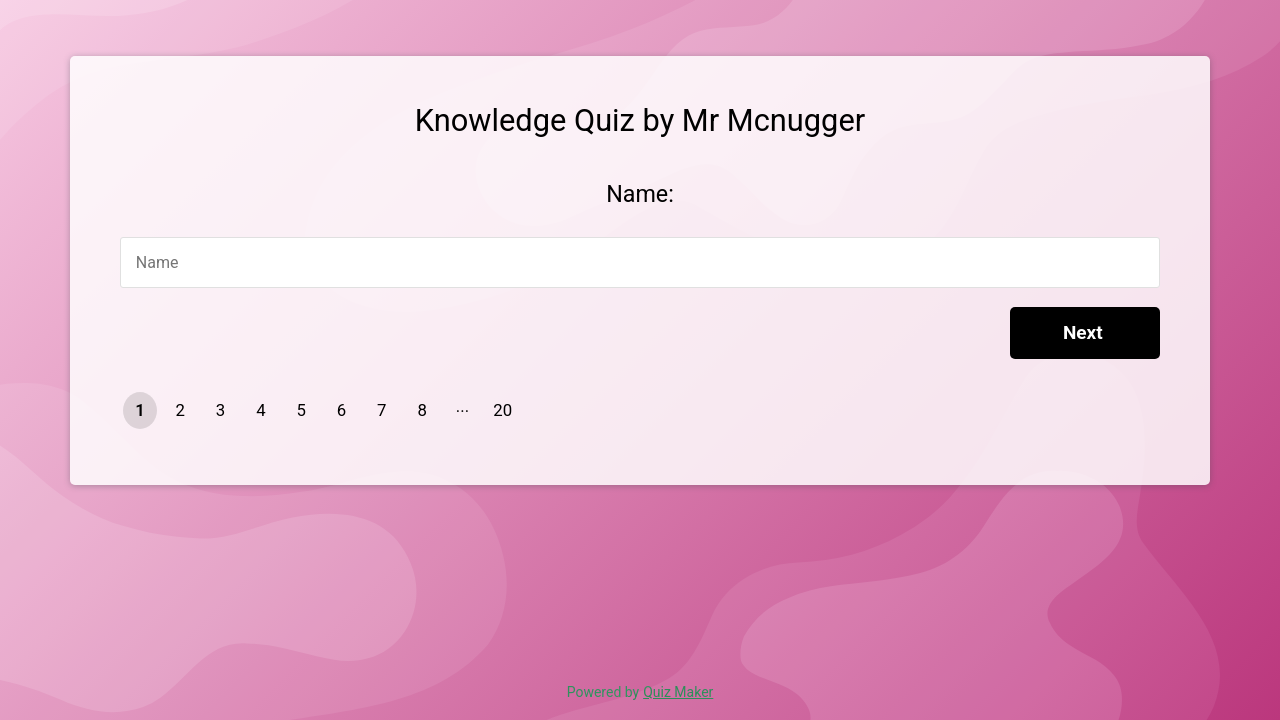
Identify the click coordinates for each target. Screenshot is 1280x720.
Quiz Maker (678, 692)
